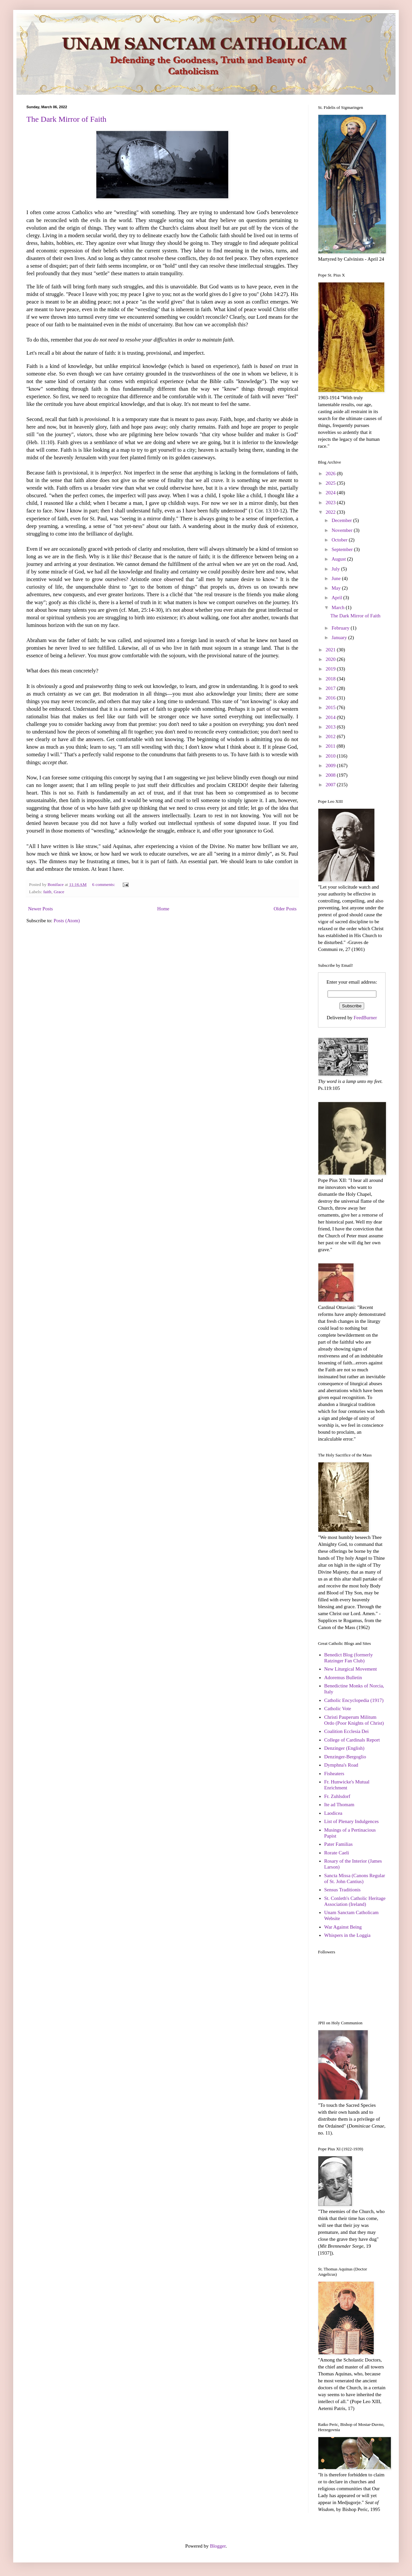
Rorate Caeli (336, 1852)
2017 (331, 688)
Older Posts (285, 908)
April (337, 597)
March (339, 607)
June (337, 578)
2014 (331, 717)
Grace (59, 891)
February (341, 628)
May (337, 588)
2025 (331, 483)
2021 (331, 649)
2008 (331, 775)
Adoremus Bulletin (343, 1677)
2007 (331, 784)
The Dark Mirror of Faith (66, 119)
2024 (331, 492)
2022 (331, 512)
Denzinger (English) (344, 1748)
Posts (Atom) (67, 920)
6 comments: (104, 884)
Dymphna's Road (341, 1765)
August (339, 559)
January (340, 637)
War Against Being (343, 1927)
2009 (331, 765)
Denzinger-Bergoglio (345, 1756)
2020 (331, 659)
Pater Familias (338, 1844)
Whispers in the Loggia (347, 1935)
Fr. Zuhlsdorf (337, 1796)
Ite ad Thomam (339, 1804)
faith (47, 891)
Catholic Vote (337, 1708)
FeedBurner (365, 1017)
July (336, 568)
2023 (331, 502)
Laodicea (333, 1813)
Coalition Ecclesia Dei (346, 1731)
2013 (331, 727)
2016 (331, 698)
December (342, 520)
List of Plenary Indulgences (351, 1821)
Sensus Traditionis (342, 1889)
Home (163, 908)
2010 (331, 756)
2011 (331, 746)
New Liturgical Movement (350, 1669)
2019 (331, 668)
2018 (331, 678)
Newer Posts (40, 908)
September (343, 549)
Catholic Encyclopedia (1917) (354, 1700)
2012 (331, 736)
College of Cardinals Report (352, 1740)
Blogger (218, 2546)
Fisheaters (334, 1773)
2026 (331, 473)
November (343, 530)
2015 (331, 707)
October (340, 539)
